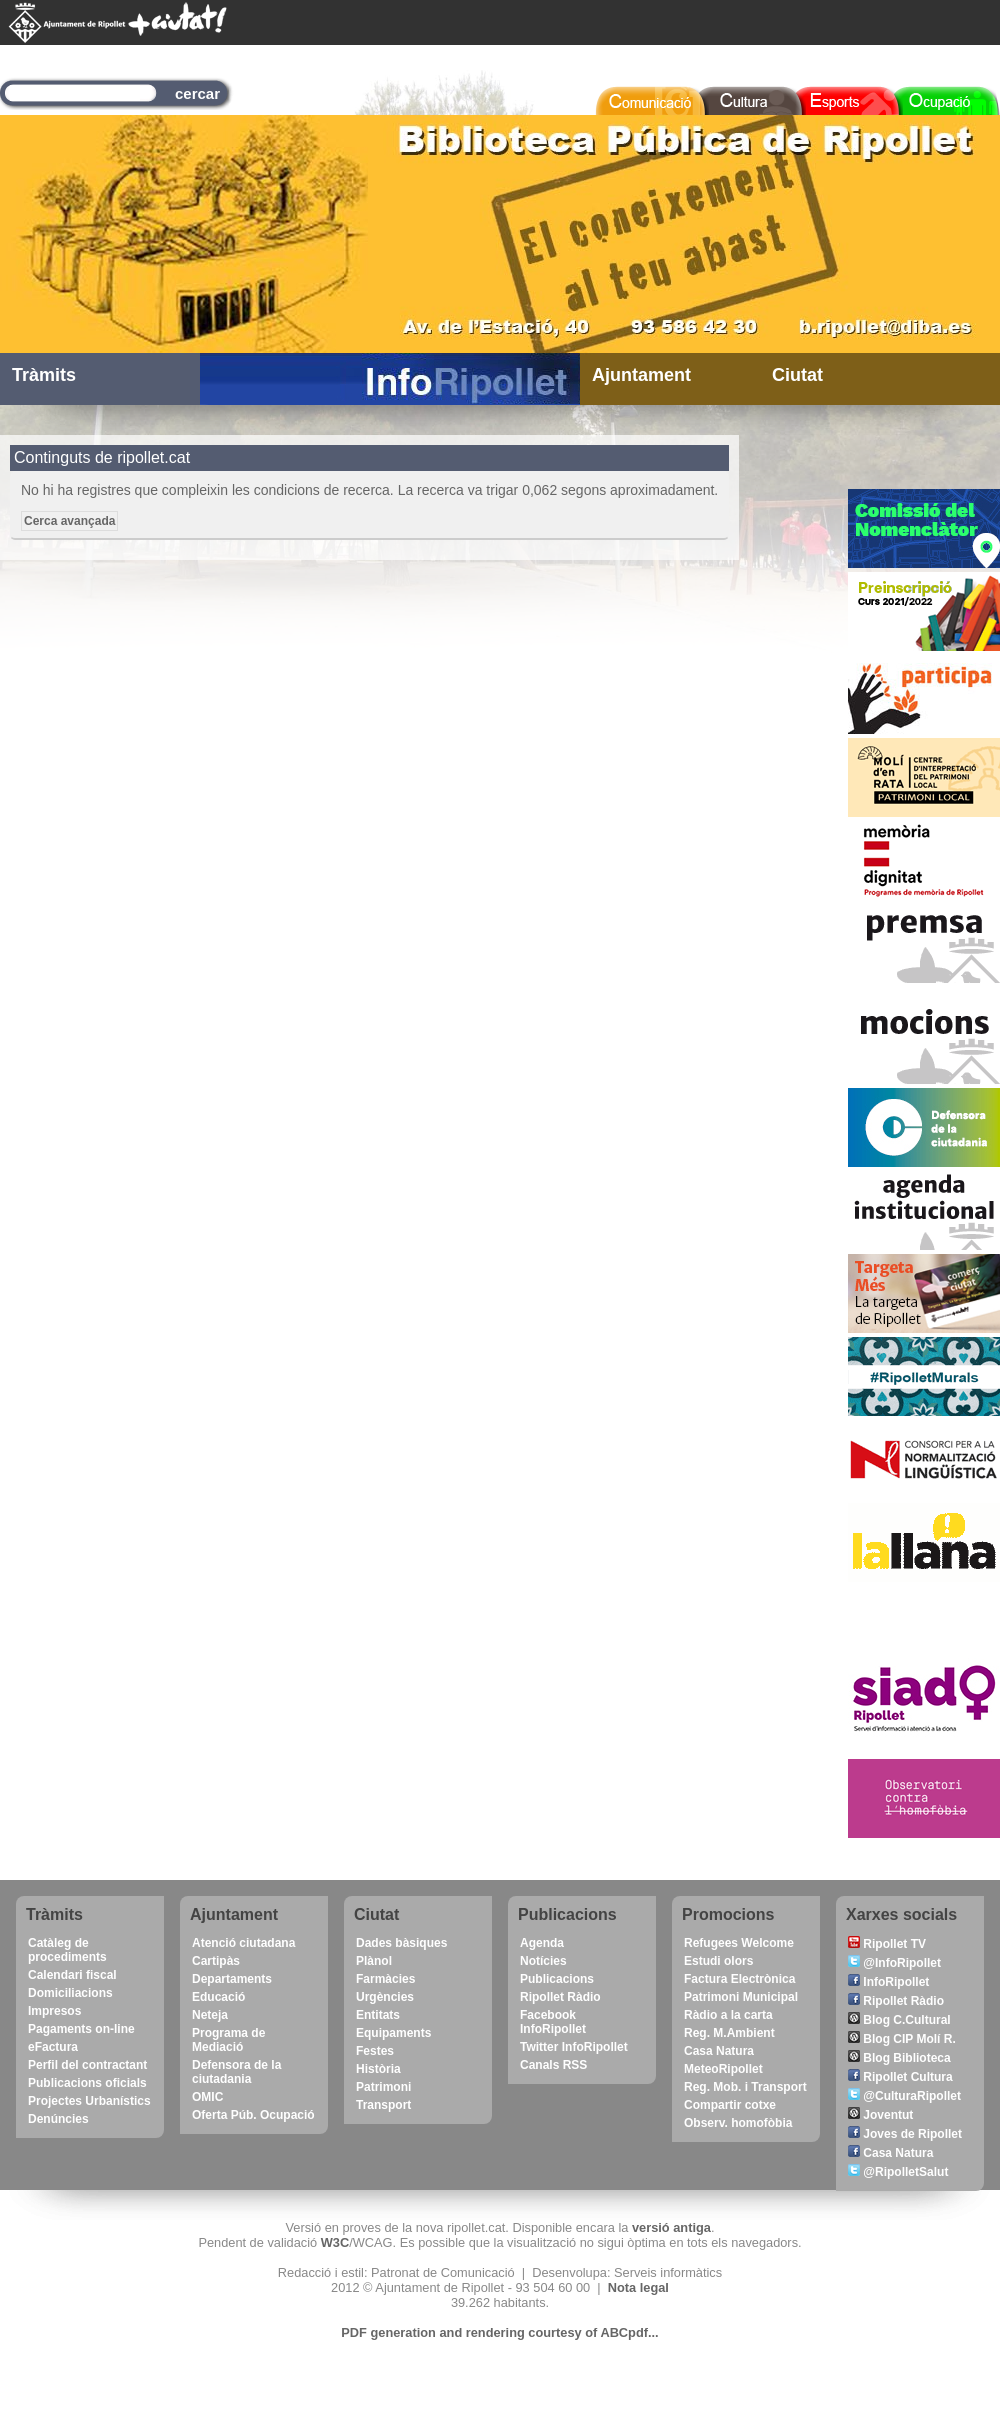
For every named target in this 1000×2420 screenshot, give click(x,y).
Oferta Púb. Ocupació (253, 2115)
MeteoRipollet (723, 2069)
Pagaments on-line (81, 2029)
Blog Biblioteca (899, 2058)
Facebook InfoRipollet (553, 2022)
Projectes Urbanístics (89, 2101)
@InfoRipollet (894, 1963)
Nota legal (638, 2287)
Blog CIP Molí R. (902, 2039)
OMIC (207, 2097)
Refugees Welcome (739, 1943)
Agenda (542, 1943)
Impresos (54, 2011)
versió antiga (671, 2227)
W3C (335, 2242)
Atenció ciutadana (243, 1943)
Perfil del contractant (87, 2065)
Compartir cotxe (730, 2105)
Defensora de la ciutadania (236, 2072)
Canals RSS (553, 2065)
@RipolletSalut (898, 2172)
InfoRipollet (888, 1982)
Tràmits (44, 375)
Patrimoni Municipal (741, 1997)
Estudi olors (718, 1961)
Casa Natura (719, 2051)
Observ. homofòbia (738, 2123)
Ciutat (797, 375)
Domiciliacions (70, 1993)
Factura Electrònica (739, 1979)
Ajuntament (641, 375)
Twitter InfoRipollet (574, 2047)
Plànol (374, 1961)
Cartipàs (216, 1961)
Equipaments (393, 2033)
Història (378, 2069)
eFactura (53, 2047)
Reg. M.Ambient (729, 2033)
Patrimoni (383, 2087)
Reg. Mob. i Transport (745, 2087)
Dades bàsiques (401, 1943)
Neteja (210, 2015)
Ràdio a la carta (728, 2015)
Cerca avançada (69, 521)
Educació (218, 1997)
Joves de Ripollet (905, 2134)
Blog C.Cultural (899, 2020)
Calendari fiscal (72, 1975)
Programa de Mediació (228, 2040)
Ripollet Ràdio (560, 1997)
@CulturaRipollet (904, 2096)
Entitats (378, 2015)
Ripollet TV (887, 1944)
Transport (383, 2105)
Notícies (543, 1961)
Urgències (385, 1997)
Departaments (232, 1979)
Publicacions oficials (87, 2083)
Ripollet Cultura (900, 2077)
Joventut (880, 2115)
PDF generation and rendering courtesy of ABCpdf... (499, 2332)
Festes (375, 2051)
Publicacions (557, 1979)
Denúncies (58, 2119)
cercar (197, 93)
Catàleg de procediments (67, 1950)
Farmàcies (385, 1979)
